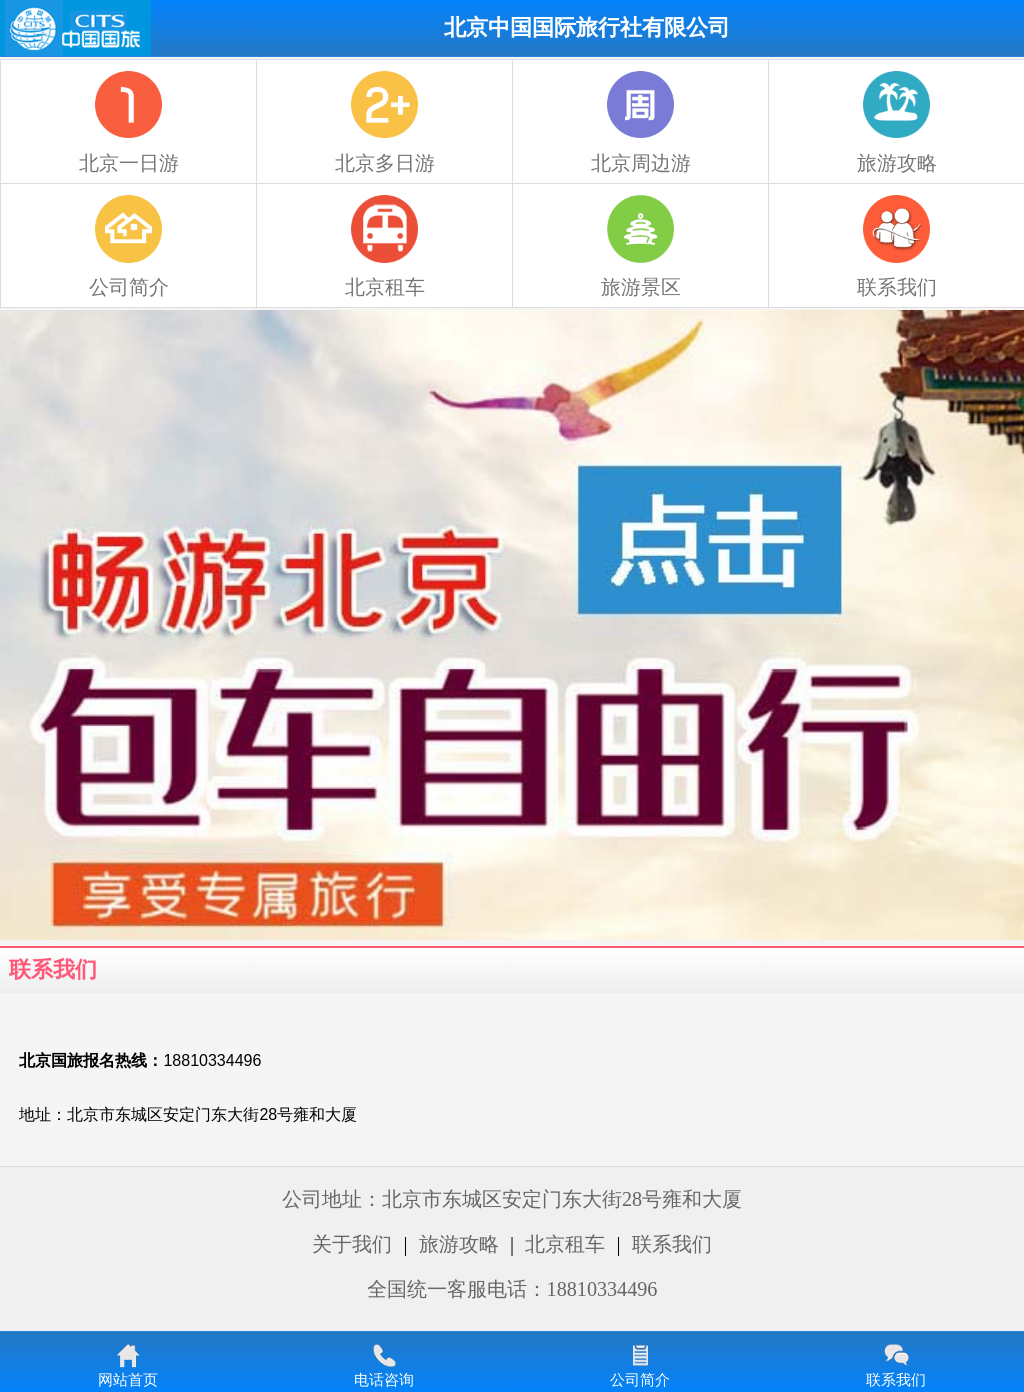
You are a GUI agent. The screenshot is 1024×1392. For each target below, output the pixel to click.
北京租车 (565, 1244)
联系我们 (672, 1244)
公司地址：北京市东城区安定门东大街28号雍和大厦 (512, 1199)
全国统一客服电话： (512, 1289)
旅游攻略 (459, 1244)
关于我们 (352, 1244)
